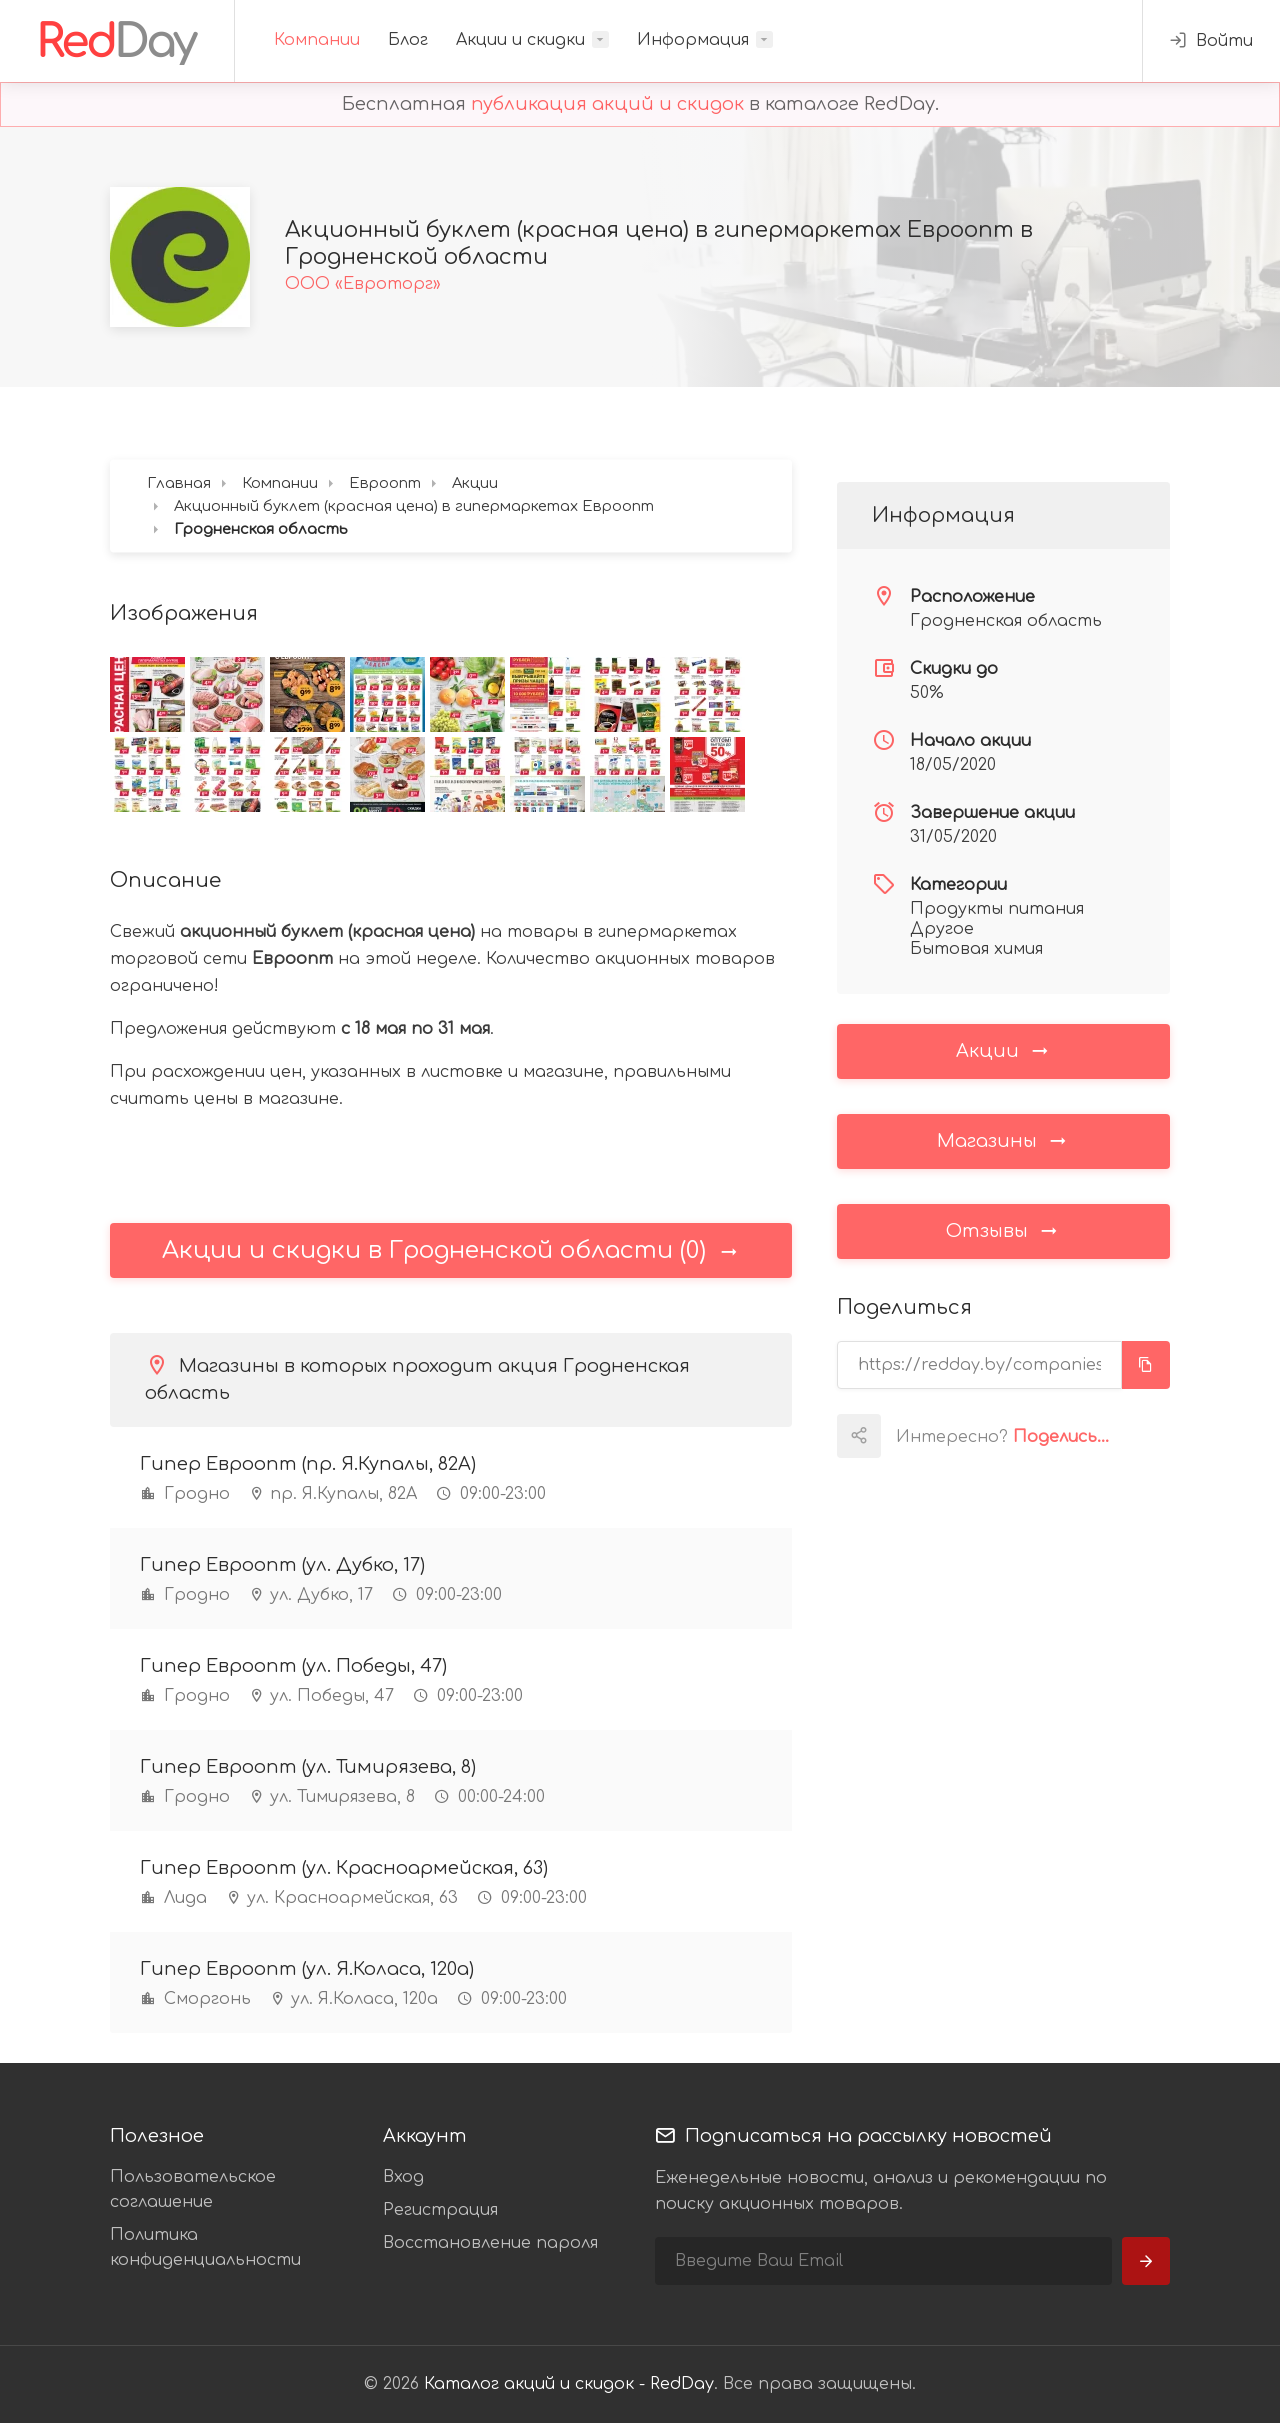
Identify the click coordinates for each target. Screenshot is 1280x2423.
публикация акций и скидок (607, 104)
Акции (1003, 1050)
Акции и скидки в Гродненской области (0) (451, 1250)
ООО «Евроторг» (363, 284)
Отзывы (1003, 1230)
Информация (693, 40)
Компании (317, 40)
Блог (408, 40)
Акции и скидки (520, 40)
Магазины (1003, 1140)
